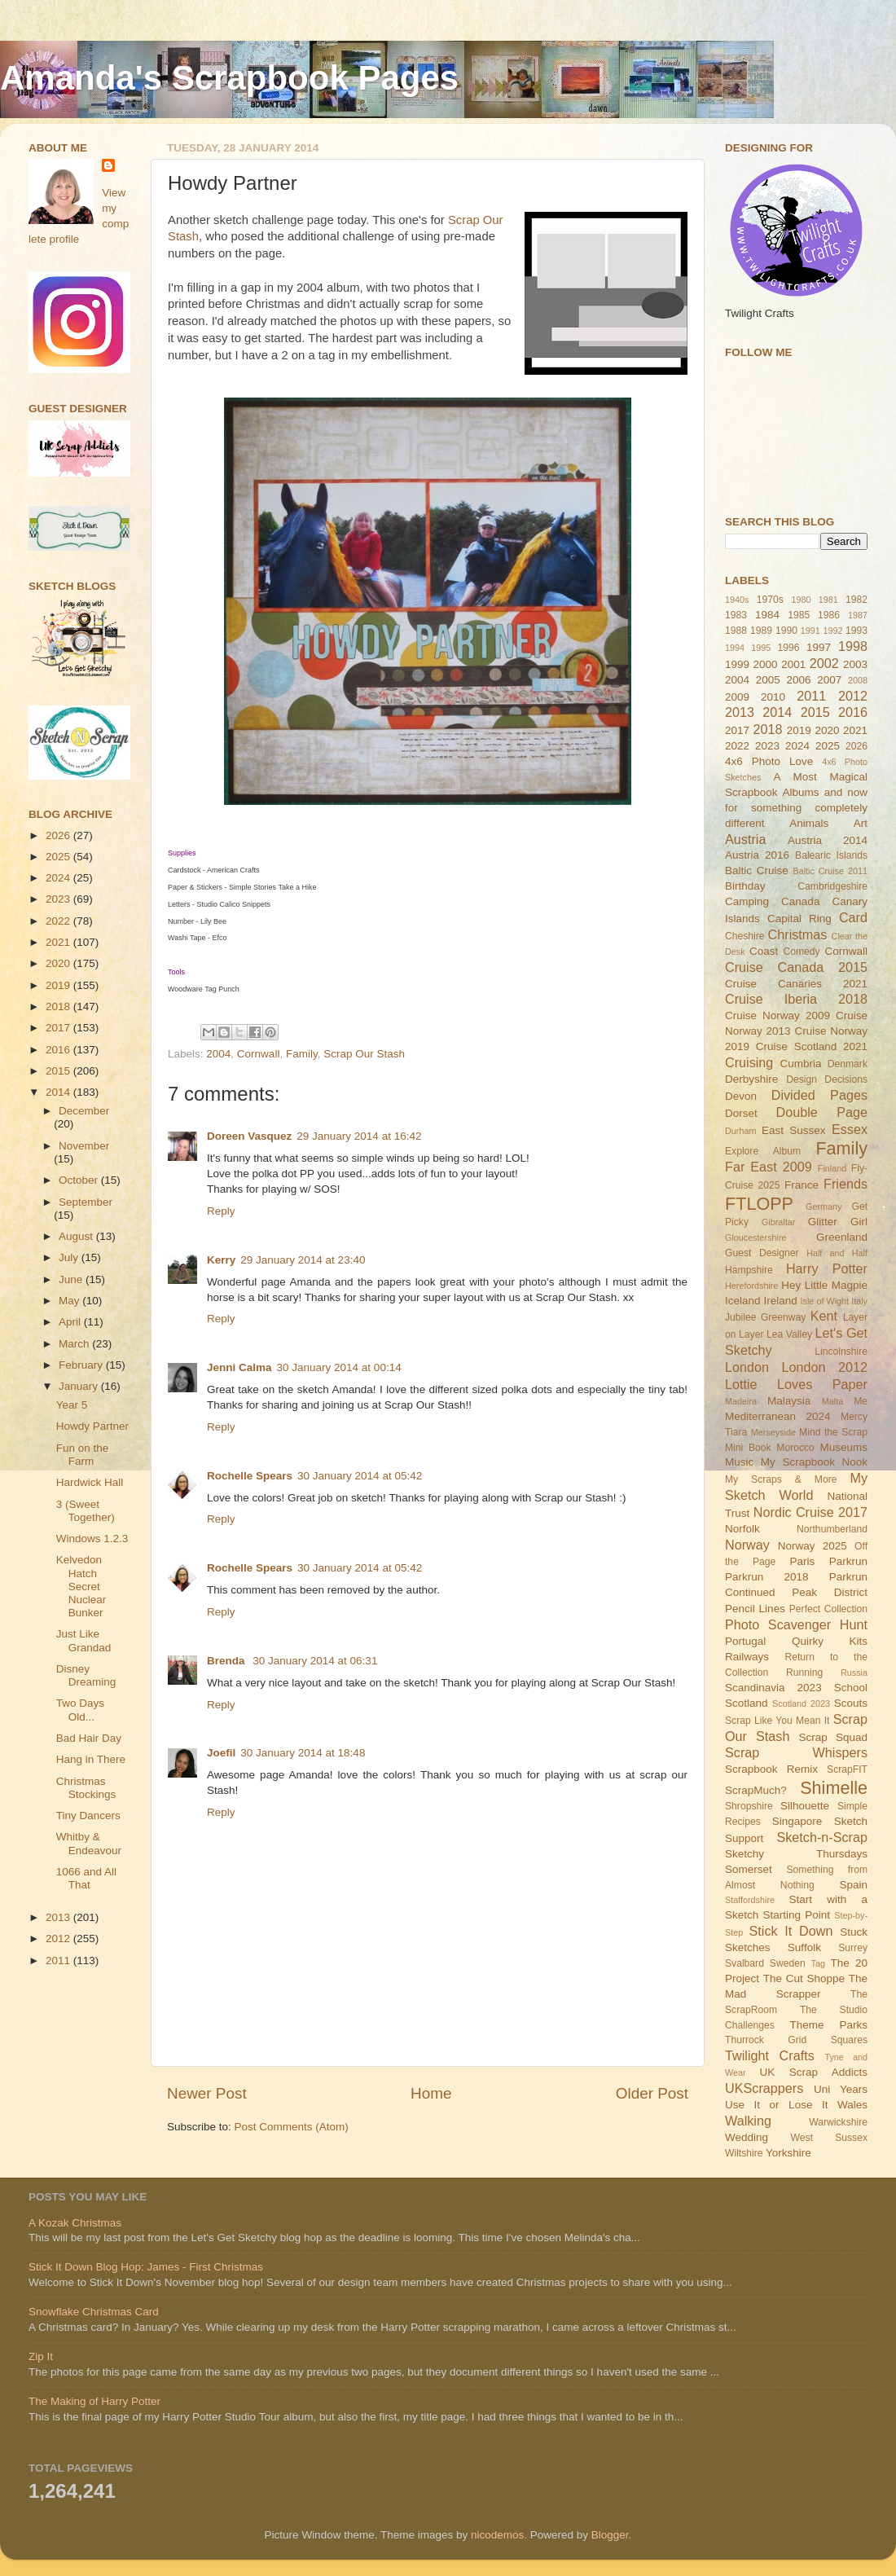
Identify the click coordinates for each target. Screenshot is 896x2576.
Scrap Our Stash (364, 1054)
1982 (856, 599)
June (72, 1279)
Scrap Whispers (796, 1752)
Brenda (227, 1661)
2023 (59, 899)
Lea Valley (789, 1334)
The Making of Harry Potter (94, 2401)
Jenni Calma (239, 1367)
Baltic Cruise (756, 870)
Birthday (745, 886)
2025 (59, 857)
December (84, 1111)
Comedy (801, 951)
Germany (823, 1206)
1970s (770, 599)
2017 (59, 1028)
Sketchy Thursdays (796, 1854)
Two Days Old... (80, 1709)
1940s (737, 599)
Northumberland (832, 1529)
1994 (734, 648)
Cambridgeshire (832, 886)
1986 (829, 615)
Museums (844, 1447)
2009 (737, 697)
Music (739, 1462)
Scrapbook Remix (771, 1769)
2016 (59, 1050)
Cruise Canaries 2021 (796, 984)
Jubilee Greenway (765, 1317)
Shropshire (749, 1806)
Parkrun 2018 (767, 1577)
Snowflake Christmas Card (94, 2312)
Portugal (745, 1641)
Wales (852, 2105)
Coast (763, 951)
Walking (748, 2120)
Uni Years (840, 2089)
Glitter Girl (837, 1221)
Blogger (610, 2535)
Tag (818, 1963)
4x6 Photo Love (769, 761)
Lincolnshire (841, 1351)
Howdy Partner (92, 1426)
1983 (736, 615)
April (71, 1322)
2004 (218, 1054)
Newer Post (207, 2093)
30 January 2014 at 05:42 (359, 1476)
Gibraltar (778, 1222)
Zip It (41, 2356)
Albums (801, 792)
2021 (59, 942)
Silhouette (804, 1806)
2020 (59, 963)
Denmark (847, 1064)
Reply (221, 1211)
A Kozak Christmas (75, 2223)
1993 (856, 630)
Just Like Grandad (84, 1640)
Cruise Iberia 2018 (796, 998)
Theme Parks (828, 2025)
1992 (832, 630)
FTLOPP (759, 1203)
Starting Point (796, 1915)
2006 (798, 680)
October (80, 1180)
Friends (845, 1183)
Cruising (749, 1062)
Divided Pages (819, 1095)
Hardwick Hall (90, 1482)
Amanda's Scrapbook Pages (229, 78)
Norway (747, 1544)
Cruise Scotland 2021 (811, 1046)
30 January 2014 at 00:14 (339, 1367)
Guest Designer (762, 1253)
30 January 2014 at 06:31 (315, 1661)
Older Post (652, 2093)
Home (431, 2093)
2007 (829, 680)
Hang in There (90, 1759)
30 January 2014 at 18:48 (302, 1753)
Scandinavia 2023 (773, 1687)
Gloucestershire (756, 1237)
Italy (859, 1301)
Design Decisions (826, 1079)
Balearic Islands (831, 855)
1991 (810, 630)
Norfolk (742, 1529)
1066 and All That (86, 1878)
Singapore (797, 1821)
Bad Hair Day (88, 1738)
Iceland (743, 1301)
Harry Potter (826, 1268)
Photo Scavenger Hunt (796, 1624)
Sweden (788, 1963)
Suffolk (804, 1947)
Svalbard (744, 1963)
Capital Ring (799, 918)
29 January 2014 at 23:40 (302, 1260)
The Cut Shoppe (804, 1978)
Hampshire (749, 1270)
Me (860, 1401)
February (82, 1365)
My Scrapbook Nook (814, 1462)
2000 (765, 664)
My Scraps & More (781, 1479)
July (70, 1257)
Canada (800, 901)
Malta (832, 1401)
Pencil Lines (755, 1608)
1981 (828, 599)
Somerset (748, 1869)
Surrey (852, 1948)
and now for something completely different (796, 807)
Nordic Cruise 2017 (810, 1512)
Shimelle (833, 1788)
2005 (768, 680)
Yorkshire (788, 2153)
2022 (59, 921)
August (77, 1236)
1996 (788, 647)
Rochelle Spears (249, 1476)
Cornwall (258, 1054)
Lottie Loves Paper (796, 1384)
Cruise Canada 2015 (796, 967)
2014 (59, 1092)
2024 (59, 878)
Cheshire (745, 936)
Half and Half (836, 1253)
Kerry (221, 1260)
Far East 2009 (768, 1166)
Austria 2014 (827, 840)
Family (302, 1054)
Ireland (780, 1301)
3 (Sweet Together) (85, 1510)
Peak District (829, 1592)
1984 (767, 615)
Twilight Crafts (770, 2055)
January (80, 1386)
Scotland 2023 (801, 1703)
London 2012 (825, 1367)
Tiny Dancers (88, 1815)
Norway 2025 (812, 1546)
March (75, 1344)
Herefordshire (751, 1285)
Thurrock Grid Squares (796, 2040)
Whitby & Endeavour (88, 1843)
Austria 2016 (757, 855)
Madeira (741, 1401)
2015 (59, 1071)
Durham (740, 1131)
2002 (824, 663)
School (850, 1687)
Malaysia (788, 1401)
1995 (761, 648)
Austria (745, 839)
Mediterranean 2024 (778, 1416)
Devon (741, 1096)
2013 (59, 1917)
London (747, 1367)
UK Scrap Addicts (813, 2072)
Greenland (841, 1237)
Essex (849, 1129)
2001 (793, 664)
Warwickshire (838, 2122)
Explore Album (763, 1151)
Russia (854, 1672)
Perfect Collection (828, 1609)
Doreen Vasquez (249, 1136)
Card (853, 917)
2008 (857, 680)
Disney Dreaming (86, 1675)
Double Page (821, 1112)
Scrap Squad (832, 1737)
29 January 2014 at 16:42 (358, 1136)
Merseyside (773, 1432)
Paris (802, 1561)
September (85, 1202)
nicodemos (497, 2535)
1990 (786, 630)
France (801, 1185)
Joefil (221, 1753)
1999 (737, 664)
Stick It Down (790, 1930)
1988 (736, 630)
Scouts (850, 1703)
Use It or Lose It (776, 2105)
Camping (747, 901)
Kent (823, 1315)
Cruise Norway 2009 (777, 1015)
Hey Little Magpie (824, 1285)
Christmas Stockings (86, 1787)
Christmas (798, 934)
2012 (59, 1938)
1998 (852, 646)
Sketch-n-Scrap (821, 1837)
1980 (800, 599)
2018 (59, 1006)
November (84, 1146)
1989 (761, 630)
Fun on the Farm (82, 1454)
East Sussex (794, 1130)
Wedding (746, 2137)
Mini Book (748, 1447)
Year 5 (72, 1405)
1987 (857, 615)
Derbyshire (751, 1079)
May (70, 1301)
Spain (853, 1885)
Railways (747, 1657)
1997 (818, 647)
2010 (773, 697)
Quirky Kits (829, 1641)
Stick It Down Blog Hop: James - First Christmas (146, 2267)
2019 (59, 985)
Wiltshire (744, 2153)
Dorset (741, 1113)
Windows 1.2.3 (92, 1538)
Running (804, 1672)
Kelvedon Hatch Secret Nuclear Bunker (81, 1586)
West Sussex (829, 2137)
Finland (832, 1168)
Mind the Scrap (833, 1432)
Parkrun (848, 1561)
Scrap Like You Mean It (777, 1720)
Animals (808, 823)
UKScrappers (764, 2088)
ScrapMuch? (756, 1790)
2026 (59, 835)
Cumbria (800, 1063)
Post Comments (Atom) (292, 2127)
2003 (855, 664)
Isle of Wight (825, 1301)
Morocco (795, 1447)
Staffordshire (750, 1900)
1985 (799, 615)
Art (860, 823)
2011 (59, 1960)
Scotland (746, 1703)
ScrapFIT (847, 1769)
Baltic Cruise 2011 (830, 871)
